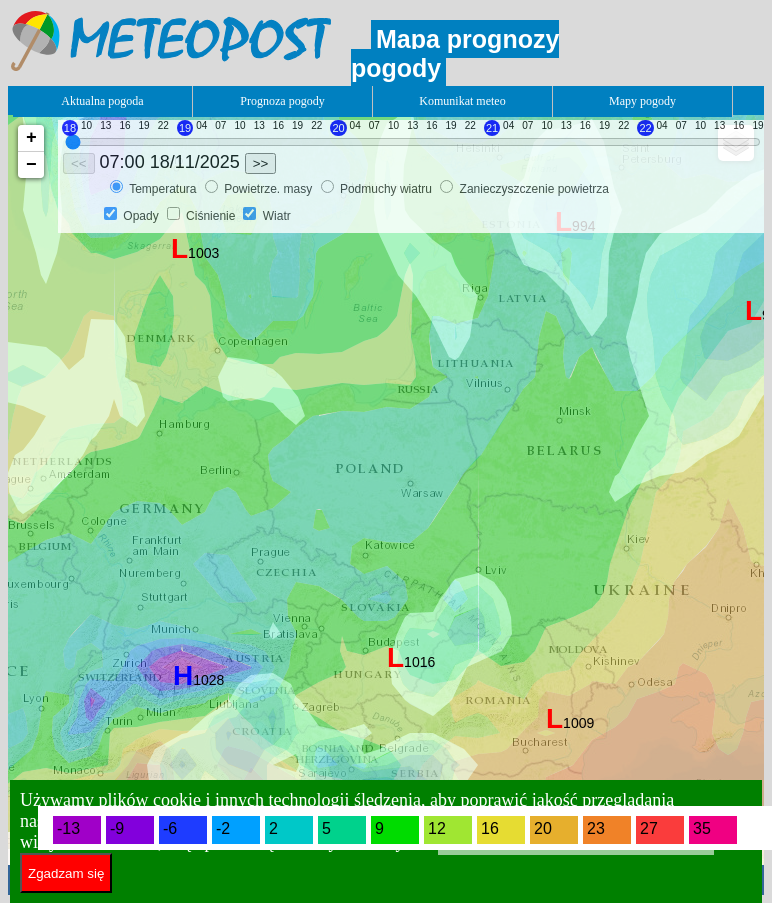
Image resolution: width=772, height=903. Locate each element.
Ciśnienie (210, 216)
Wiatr (277, 216)
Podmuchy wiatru (387, 189)
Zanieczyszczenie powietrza (534, 189)
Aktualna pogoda (102, 101)
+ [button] (31, 138)
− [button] (31, 165)
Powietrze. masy (269, 189)
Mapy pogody (642, 101)
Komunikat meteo (462, 101)
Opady (140, 216)
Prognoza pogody (282, 101)
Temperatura (164, 189)
